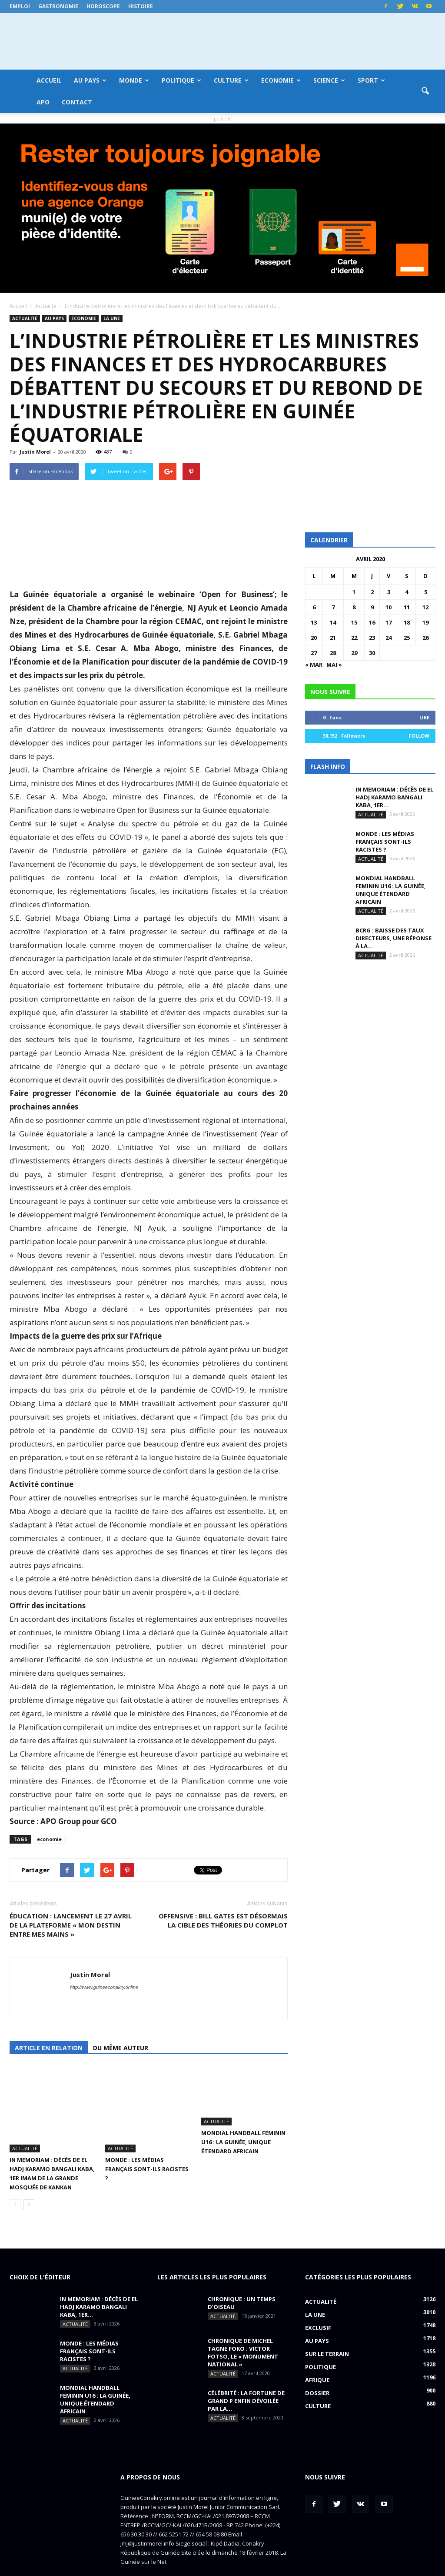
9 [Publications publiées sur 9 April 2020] (372, 607)
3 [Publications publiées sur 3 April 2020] (388, 592)
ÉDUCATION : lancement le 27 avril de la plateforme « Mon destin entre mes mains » (71, 1924)
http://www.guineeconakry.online (104, 1987)
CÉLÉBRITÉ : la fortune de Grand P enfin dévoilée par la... (246, 2374)
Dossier (317, 2366)
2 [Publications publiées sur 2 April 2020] (372, 592)
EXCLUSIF (318, 2301)
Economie (281, 80)
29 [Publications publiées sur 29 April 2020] (354, 653)
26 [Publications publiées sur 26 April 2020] (425, 637)
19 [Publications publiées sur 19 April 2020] (425, 622)
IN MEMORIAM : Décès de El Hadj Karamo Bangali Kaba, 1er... (394, 797)
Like (424, 717)
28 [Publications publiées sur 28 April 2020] (333, 653)
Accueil (49, 80)
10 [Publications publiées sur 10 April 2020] (388, 607)
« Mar (313, 664)
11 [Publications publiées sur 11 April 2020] (407, 607)
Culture (231, 80)
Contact (77, 102)
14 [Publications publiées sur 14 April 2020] (333, 622)
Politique (181, 80)
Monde (134, 80)
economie (49, 1839)
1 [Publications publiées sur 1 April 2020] (353, 592)
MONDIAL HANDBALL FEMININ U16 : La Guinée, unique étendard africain (243, 2142)
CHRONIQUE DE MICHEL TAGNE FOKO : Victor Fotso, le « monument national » (243, 2325)
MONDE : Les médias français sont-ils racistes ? (147, 2142)
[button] (425, 91)
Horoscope (103, 6)
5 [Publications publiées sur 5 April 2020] (425, 592)
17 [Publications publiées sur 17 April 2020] (388, 622)
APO (43, 102)
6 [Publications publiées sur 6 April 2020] (313, 607)
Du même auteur (120, 2048)
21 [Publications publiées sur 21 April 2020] (333, 637)
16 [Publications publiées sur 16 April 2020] (372, 622)
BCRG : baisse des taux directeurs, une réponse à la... (393, 938)
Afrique (317, 2353)
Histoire (140, 6)
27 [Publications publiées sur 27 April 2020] (314, 653)
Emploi (20, 6)
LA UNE (111, 318)
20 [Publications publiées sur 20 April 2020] (314, 637)
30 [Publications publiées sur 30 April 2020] (372, 653)
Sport (371, 80)
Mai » (334, 664)
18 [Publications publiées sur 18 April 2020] (407, 622)
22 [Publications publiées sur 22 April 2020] (354, 637)
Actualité (24, 318)
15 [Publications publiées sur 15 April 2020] (354, 622)
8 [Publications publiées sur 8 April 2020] (353, 607)
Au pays (90, 80)
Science (329, 80)
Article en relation (49, 2048)
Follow (419, 735)
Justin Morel (35, 451)
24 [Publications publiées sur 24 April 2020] (388, 637)
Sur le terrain (327, 2327)
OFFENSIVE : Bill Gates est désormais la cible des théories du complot (223, 1920)
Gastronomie (58, 6)
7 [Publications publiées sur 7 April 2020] (333, 607)
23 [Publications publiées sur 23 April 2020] (372, 637)
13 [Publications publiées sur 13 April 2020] (314, 622)
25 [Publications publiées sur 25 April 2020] (407, 637)
